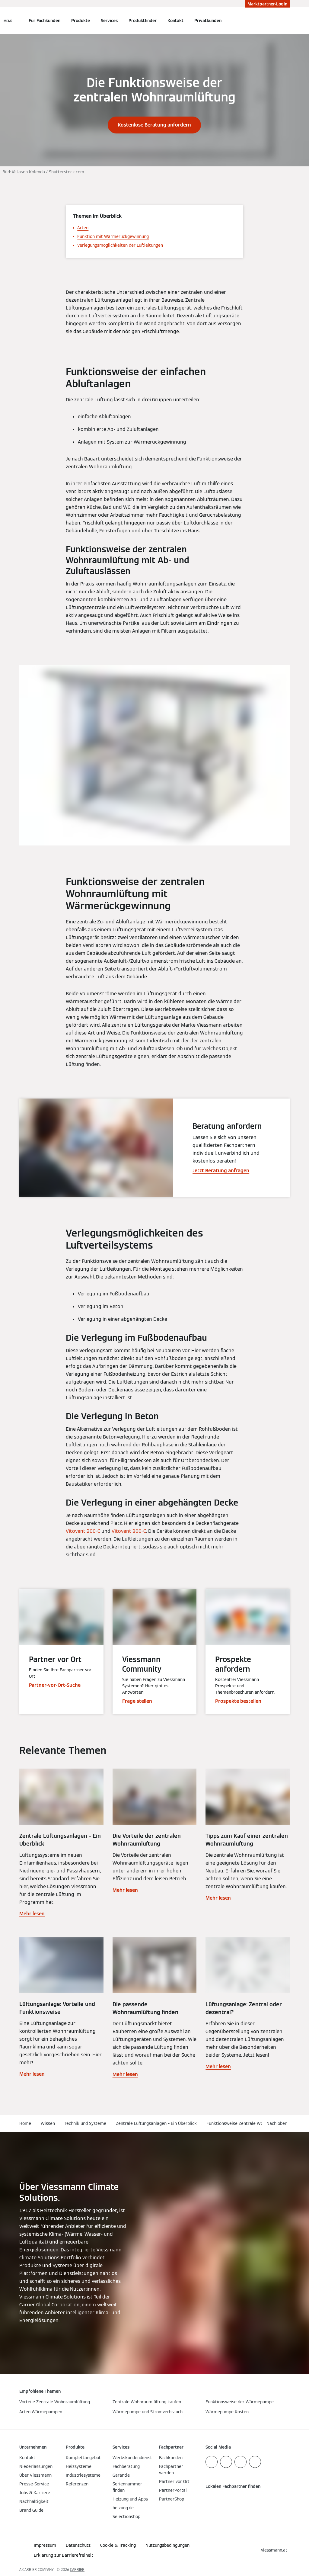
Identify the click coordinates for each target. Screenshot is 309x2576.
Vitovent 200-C (83, 1531)
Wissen (48, 2123)
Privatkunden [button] (207, 20)
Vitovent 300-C (129, 1531)
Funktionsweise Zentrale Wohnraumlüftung (249, 2123)
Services (109, 20)
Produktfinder (143, 20)
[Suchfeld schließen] (287, 20)
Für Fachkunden (44, 20)
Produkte (80, 20)
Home (25, 2123)
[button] (278, 2123)
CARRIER (77, 2569)
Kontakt (175, 20)
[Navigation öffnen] (8, 20)
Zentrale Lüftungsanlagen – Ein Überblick (156, 2123)
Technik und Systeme (85, 2123)
